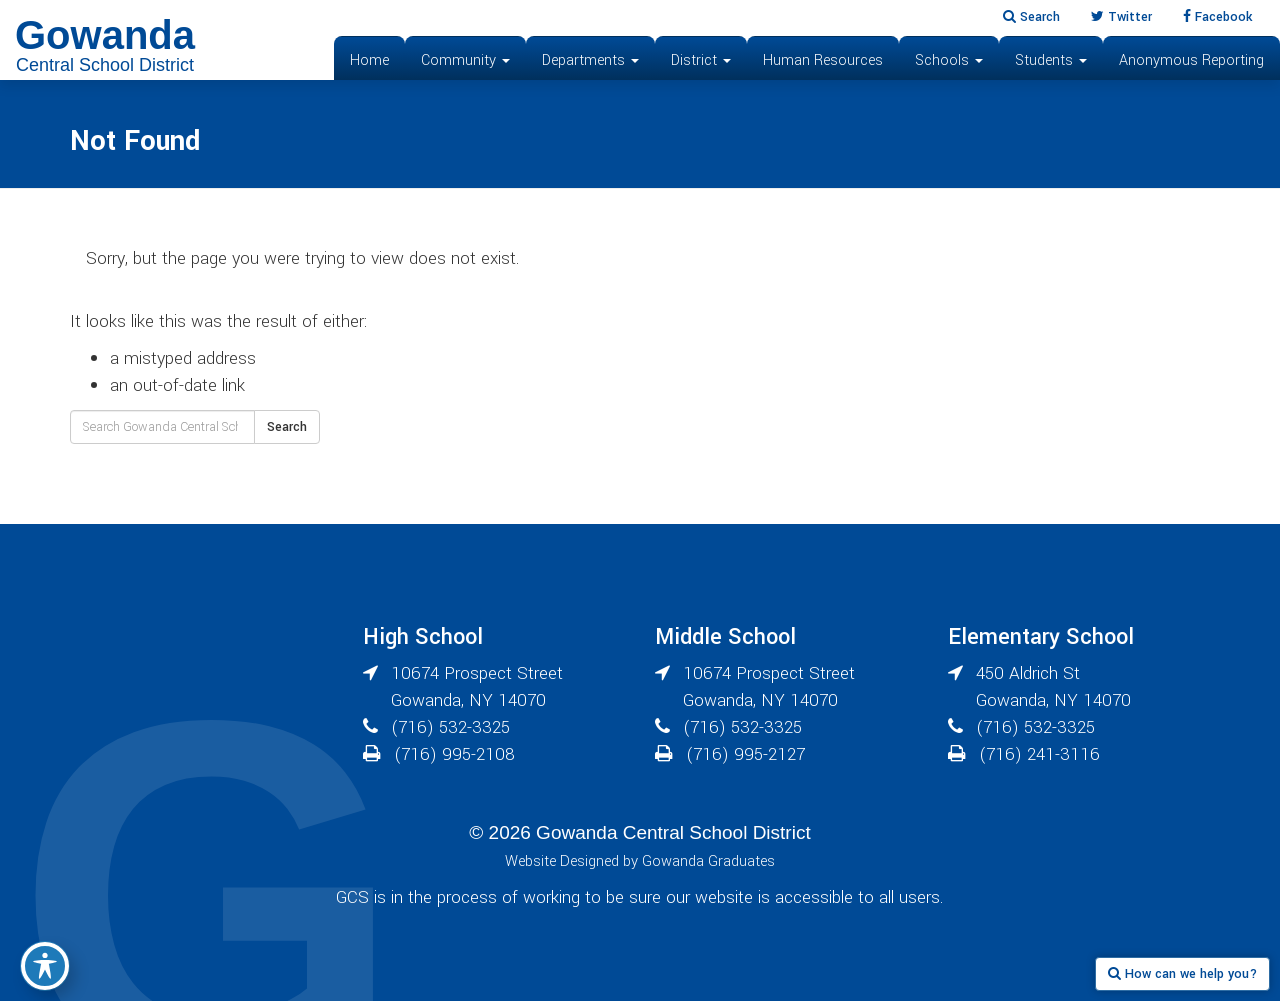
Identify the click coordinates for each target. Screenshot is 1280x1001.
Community (465, 60)
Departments (590, 60)
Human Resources (823, 60)
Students (1051, 60)
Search (1031, 17)
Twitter (1121, 17)
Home (369, 60)
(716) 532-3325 (450, 727)
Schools (949, 60)
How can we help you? (1182, 974)
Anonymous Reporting (1191, 60)
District (701, 60)
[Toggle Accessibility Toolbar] (45, 966)
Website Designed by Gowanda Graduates (640, 861)
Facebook (1217, 17)
